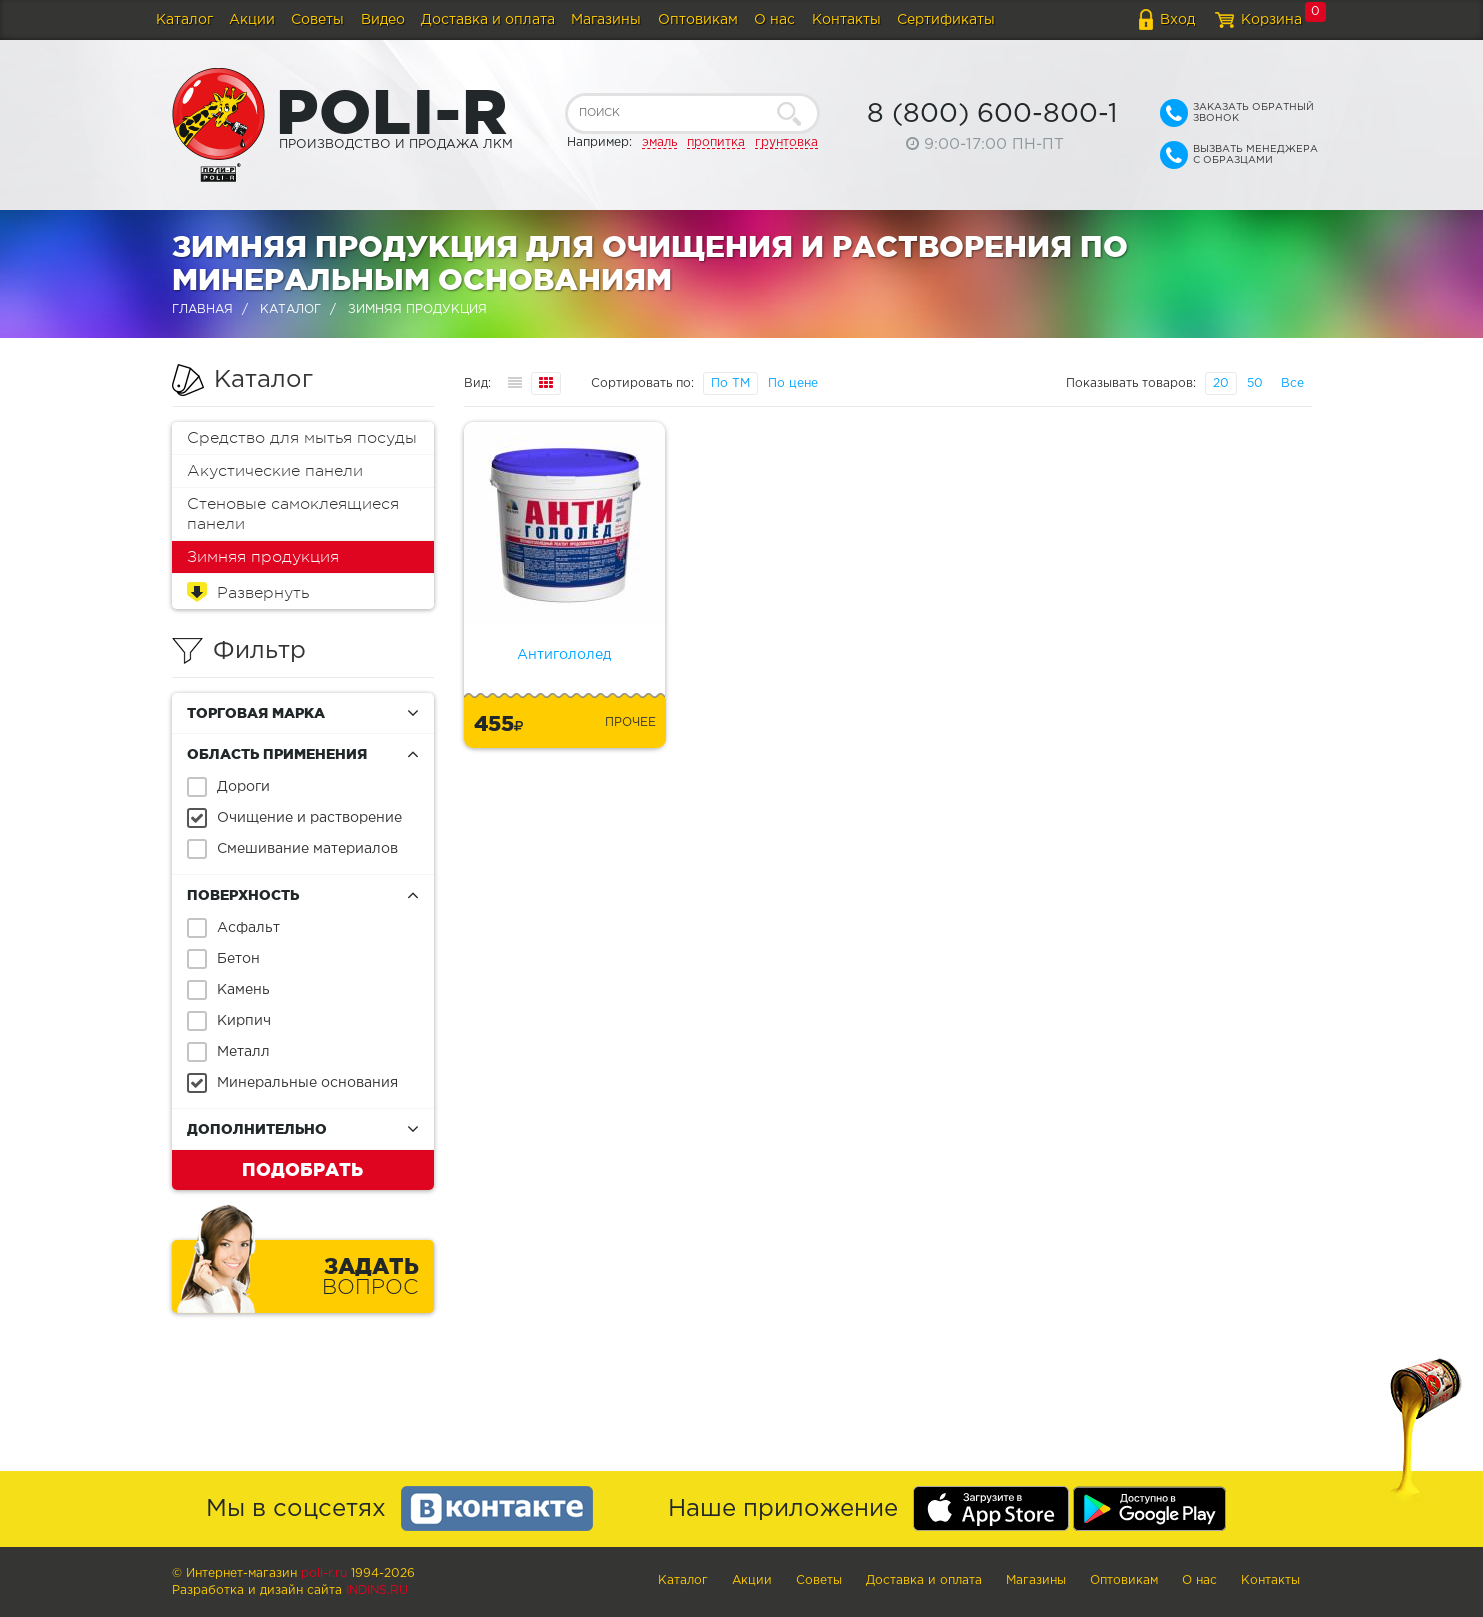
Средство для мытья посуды (302, 438)
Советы (317, 20)
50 (1255, 383)
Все (1292, 383)
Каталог (184, 20)
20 (1221, 383)
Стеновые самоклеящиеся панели (293, 514)
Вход (1177, 20)
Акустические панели (275, 471)
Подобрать (302, 1169)
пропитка (716, 142)
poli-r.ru (324, 1573)
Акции (252, 20)
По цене (793, 383)
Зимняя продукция (263, 557)
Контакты (846, 20)
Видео (383, 20)
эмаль (659, 142)
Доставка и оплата (488, 20)
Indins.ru (377, 1590)
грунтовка (786, 142)
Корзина (1271, 20)
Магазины (606, 20)
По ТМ (730, 383)
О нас (774, 20)
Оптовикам (698, 20)
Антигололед (564, 655)
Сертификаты (946, 20)
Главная (202, 309)
